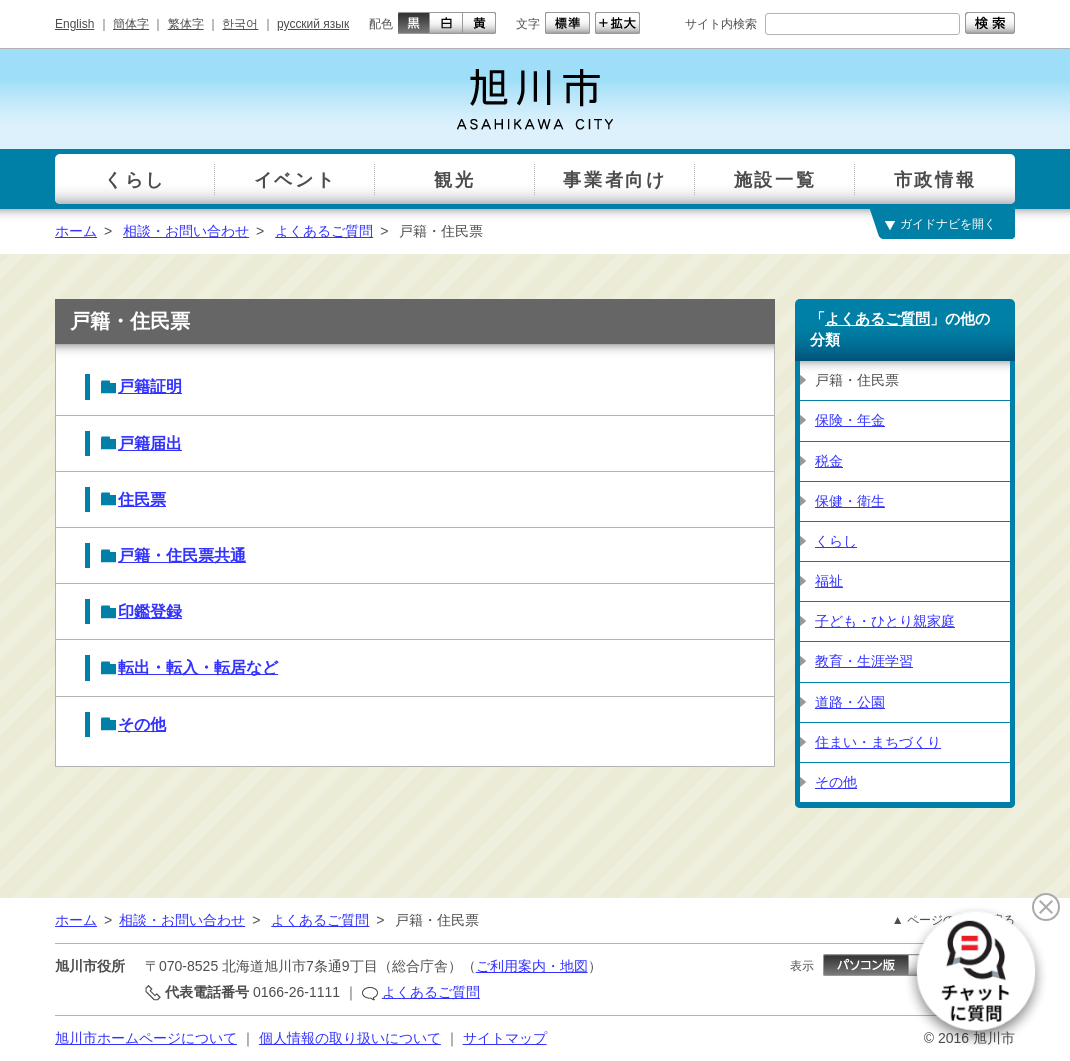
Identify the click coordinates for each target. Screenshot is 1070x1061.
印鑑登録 (150, 611)
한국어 (240, 24)
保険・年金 (850, 420)
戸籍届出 (150, 443)
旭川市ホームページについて (146, 1038)
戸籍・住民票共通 (182, 555)
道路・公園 (850, 702)
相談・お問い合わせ (186, 231)
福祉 (829, 581)
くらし (836, 541)
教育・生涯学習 (864, 661)
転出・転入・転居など (198, 667)
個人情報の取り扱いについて (350, 1038)
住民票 (142, 499)
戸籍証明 (150, 386)
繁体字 (186, 24)
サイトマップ (505, 1038)
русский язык (313, 24)
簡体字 (131, 24)
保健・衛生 (850, 501)
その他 (142, 724)
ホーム (76, 231)
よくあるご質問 (324, 231)
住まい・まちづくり (878, 742)
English (74, 24)
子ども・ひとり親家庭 (885, 621)
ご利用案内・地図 (532, 966)
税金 (829, 461)
